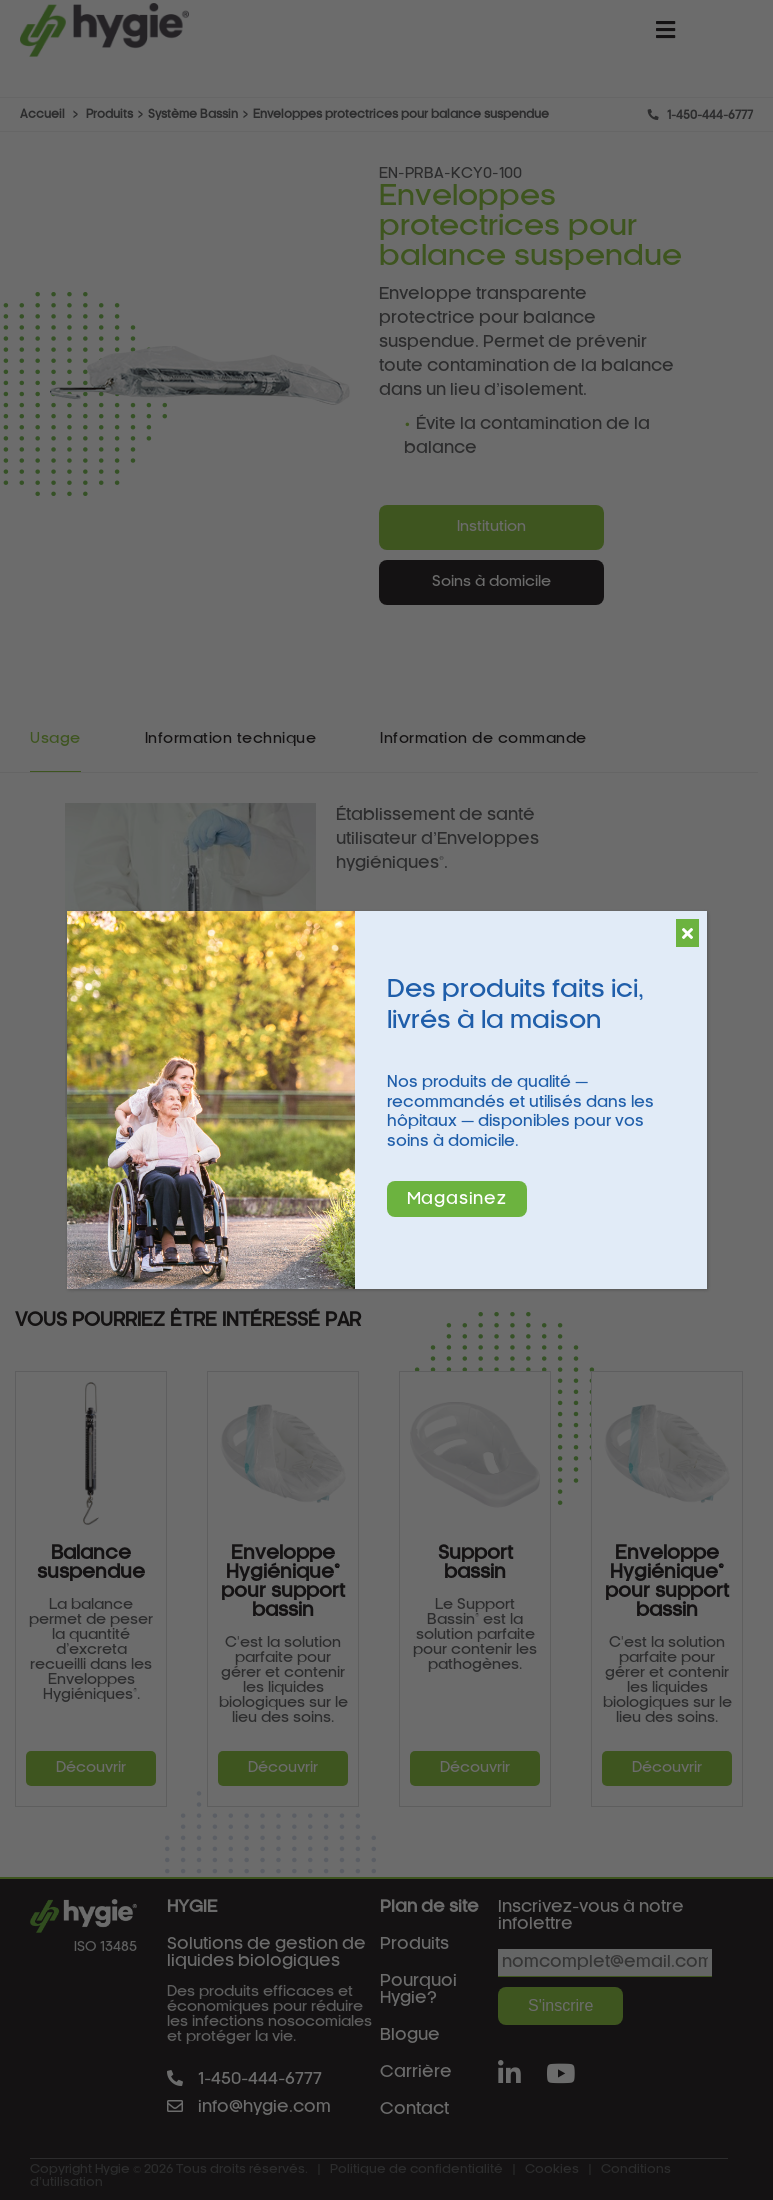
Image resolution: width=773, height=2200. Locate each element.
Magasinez (457, 1199)
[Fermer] (687, 933)
